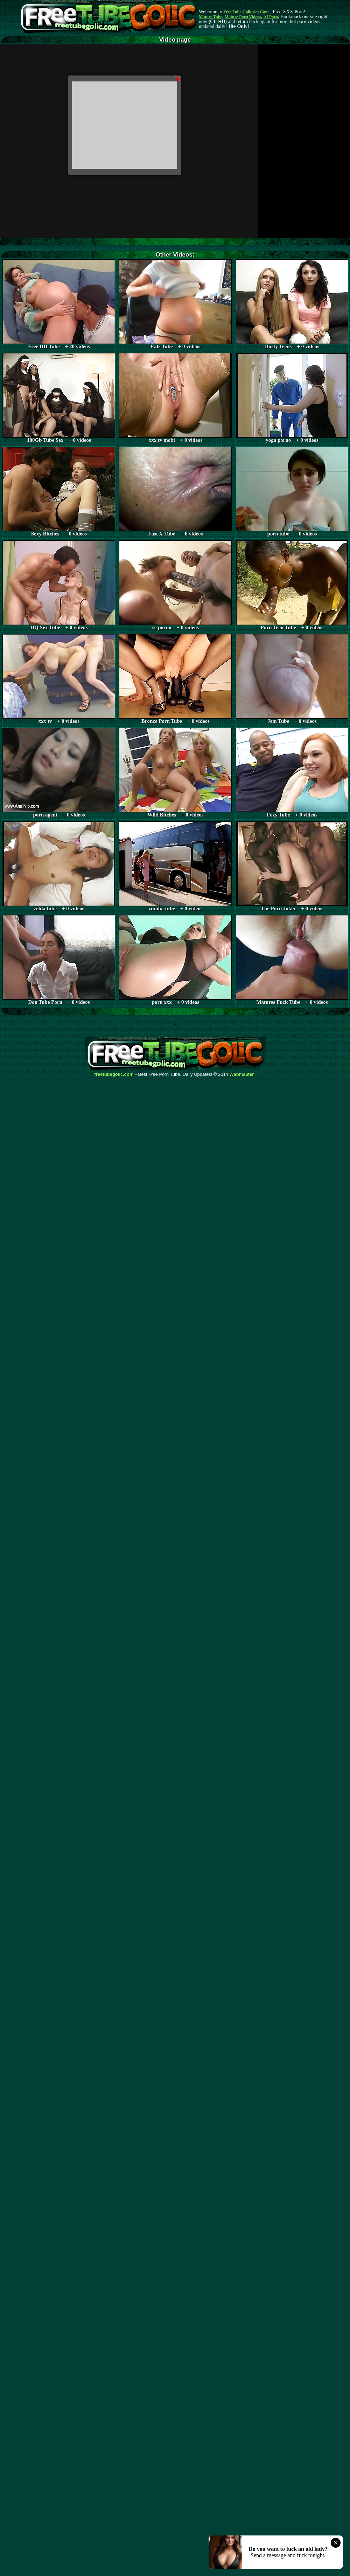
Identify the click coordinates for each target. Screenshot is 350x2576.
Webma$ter (242, 1074)
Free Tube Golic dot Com (245, 11)
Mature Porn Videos (243, 16)
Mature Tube (210, 16)
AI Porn (271, 16)
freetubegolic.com (114, 1074)
